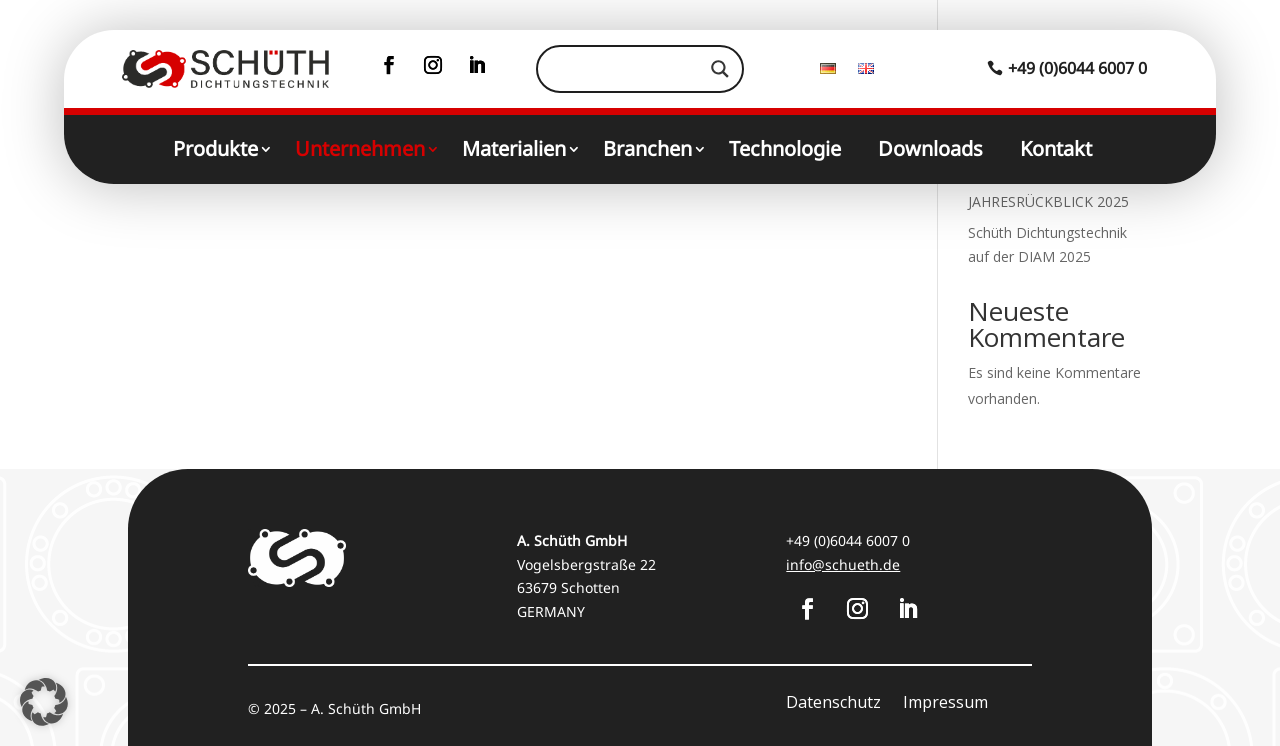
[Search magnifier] (720, 69)
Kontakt (1056, 152)
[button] (44, 702)
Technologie (785, 152)
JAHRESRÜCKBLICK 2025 (1048, 201)
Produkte (215, 152)
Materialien (514, 152)
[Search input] (630, 69)
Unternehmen (360, 152)
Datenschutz (833, 704)
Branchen (647, 152)
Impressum (945, 704)
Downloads (930, 152)
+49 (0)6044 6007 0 (1077, 68)
